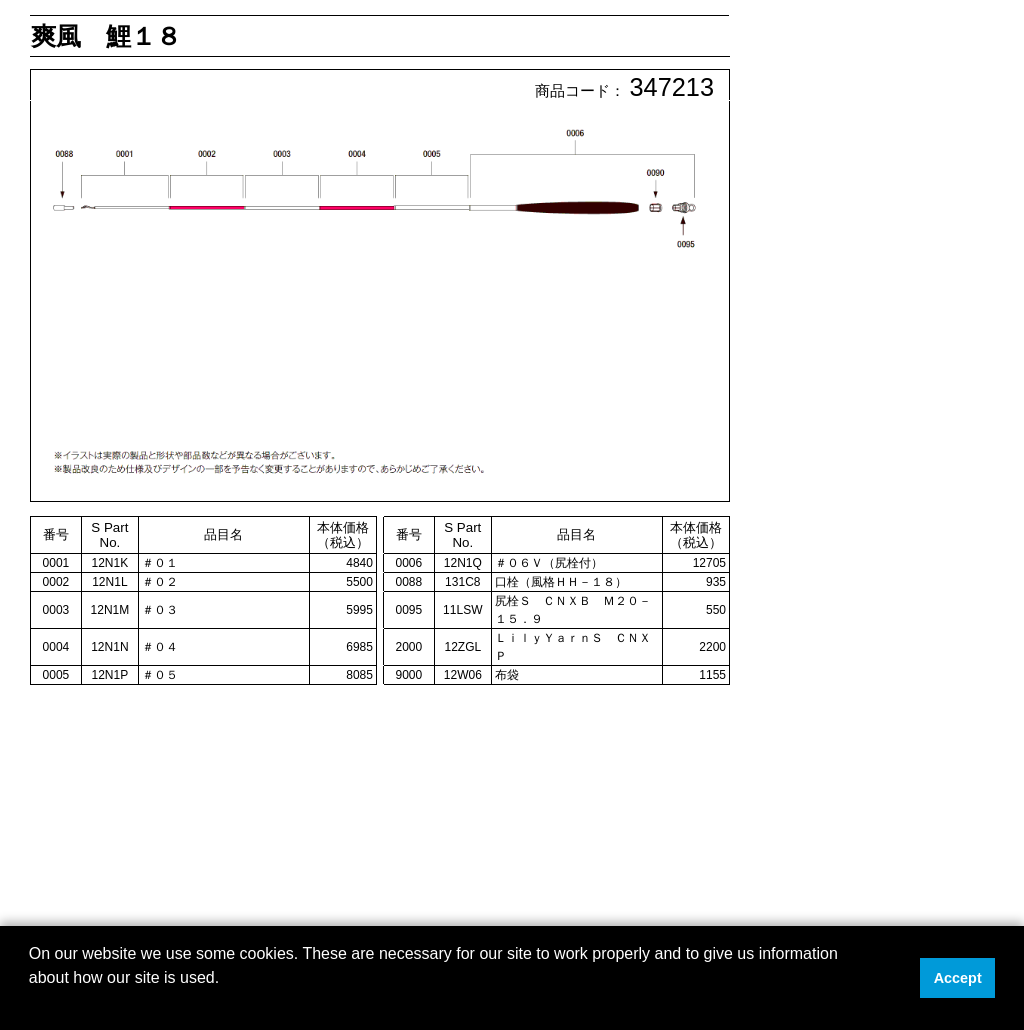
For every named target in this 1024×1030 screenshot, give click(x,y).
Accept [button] (958, 978)
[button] (32, 1004)
